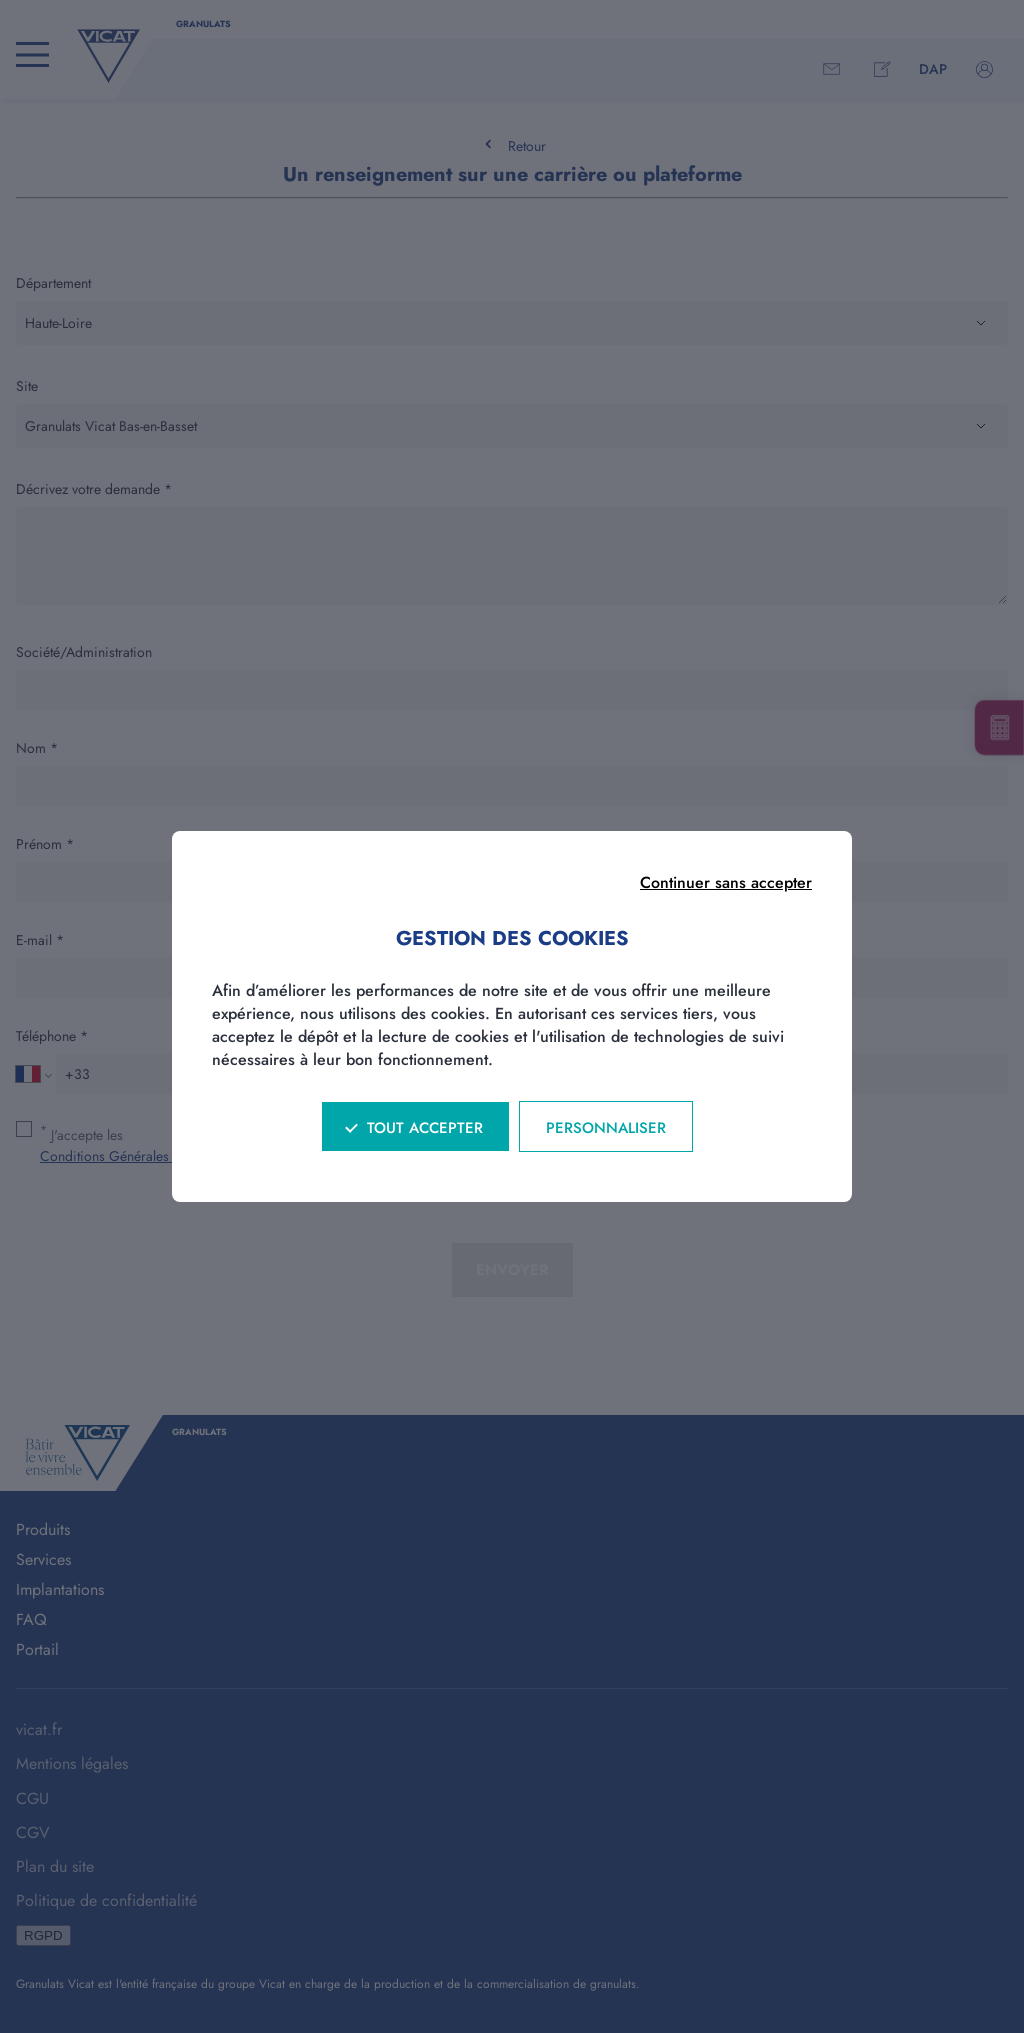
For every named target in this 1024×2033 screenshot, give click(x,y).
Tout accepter (425, 1128)
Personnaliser (606, 1128)
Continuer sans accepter (726, 882)
